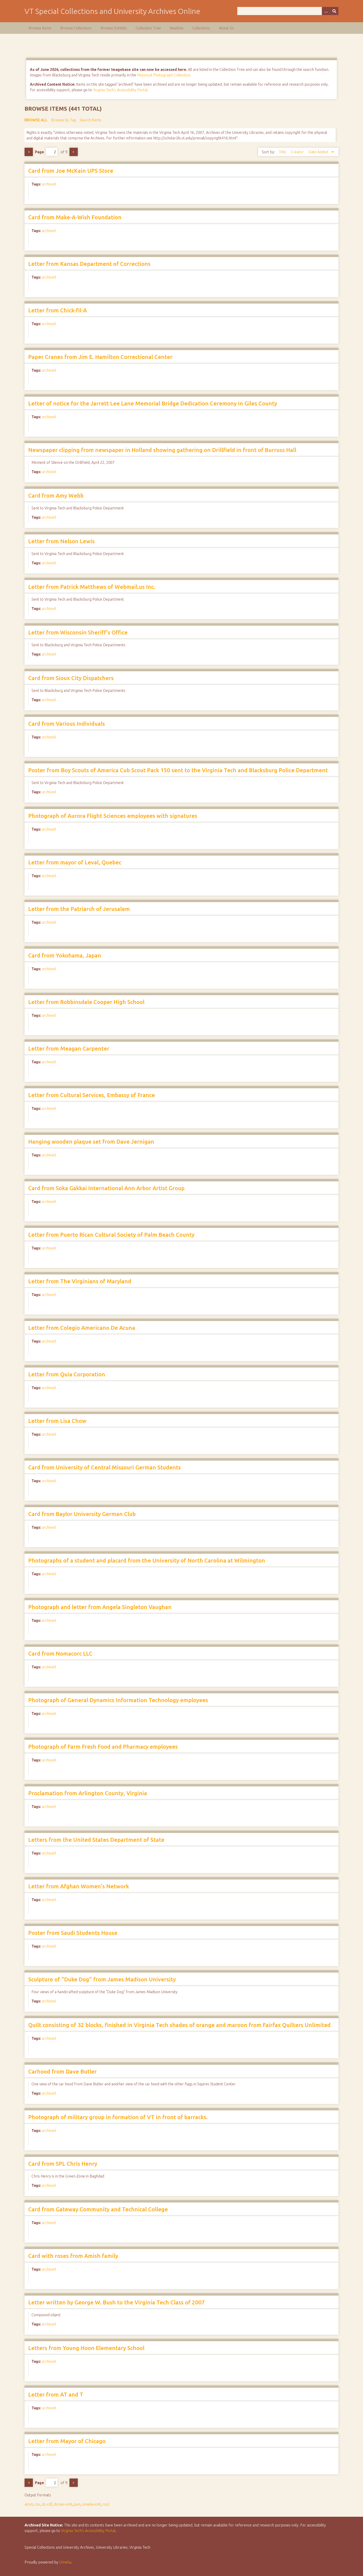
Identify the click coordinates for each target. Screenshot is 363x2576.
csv (37, 2504)
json (77, 2504)
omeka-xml (91, 2504)
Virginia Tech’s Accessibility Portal (88, 2531)
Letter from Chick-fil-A (57, 310)
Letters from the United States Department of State (96, 1840)
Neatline (176, 28)
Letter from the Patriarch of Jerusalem (79, 909)
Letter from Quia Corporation (66, 1374)
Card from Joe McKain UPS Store (70, 171)
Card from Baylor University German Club (82, 1514)
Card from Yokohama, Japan (64, 955)
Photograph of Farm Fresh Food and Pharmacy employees (103, 1747)
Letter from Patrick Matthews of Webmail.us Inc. (91, 587)
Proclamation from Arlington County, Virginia (87, 1793)
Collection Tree (148, 28)
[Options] (326, 11)
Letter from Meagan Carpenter (68, 1048)
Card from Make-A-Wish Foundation (75, 217)
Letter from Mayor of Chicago (67, 2441)
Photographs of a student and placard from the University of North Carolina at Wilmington (146, 1560)
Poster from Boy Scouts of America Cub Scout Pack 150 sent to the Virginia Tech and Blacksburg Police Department (178, 770)
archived (49, 184)
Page (46, 152)
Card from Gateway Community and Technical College (98, 2209)
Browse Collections (76, 28)
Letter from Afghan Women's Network (78, 1886)
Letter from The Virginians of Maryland (79, 1281)
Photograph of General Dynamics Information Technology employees (118, 1700)
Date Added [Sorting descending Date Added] (318, 152)
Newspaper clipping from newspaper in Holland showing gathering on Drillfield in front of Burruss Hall (162, 450)
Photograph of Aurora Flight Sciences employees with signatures (112, 816)
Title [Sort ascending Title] (283, 152)
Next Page (73, 152)
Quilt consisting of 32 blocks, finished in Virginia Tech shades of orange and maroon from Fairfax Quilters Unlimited (179, 2025)
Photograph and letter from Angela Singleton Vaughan (100, 1607)
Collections (201, 28)
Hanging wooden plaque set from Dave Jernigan (91, 1142)
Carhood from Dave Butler (62, 2071)
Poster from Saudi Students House (72, 1933)
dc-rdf (47, 2504)
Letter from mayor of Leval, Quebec (74, 862)
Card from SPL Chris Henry (62, 2164)
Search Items (90, 120)
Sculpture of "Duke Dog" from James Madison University (102, 1979)
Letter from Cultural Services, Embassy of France (91, 1095)
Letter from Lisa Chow (57, 1421)
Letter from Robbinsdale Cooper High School (86, 1002)
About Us (226, 28)
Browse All (36, 120)
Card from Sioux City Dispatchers (71, 678)
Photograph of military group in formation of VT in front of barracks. (118, 2117)
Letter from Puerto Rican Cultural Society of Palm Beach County (111, 1235)
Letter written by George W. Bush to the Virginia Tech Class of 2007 (116, 2302)
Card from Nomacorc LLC (60, 1653)
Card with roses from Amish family (73, 2256)
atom (29, 2504)
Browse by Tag (63, 120)
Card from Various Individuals (66, 724)
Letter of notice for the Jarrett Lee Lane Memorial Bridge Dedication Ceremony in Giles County (152, 403)
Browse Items (39, 28)
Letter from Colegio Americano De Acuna (81, 1328)
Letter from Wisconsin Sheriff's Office (78, 632)
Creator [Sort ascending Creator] (298, 152)
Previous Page (29, 152)
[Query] (287, 11)
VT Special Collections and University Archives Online (112, 11)
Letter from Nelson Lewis (61, 541)
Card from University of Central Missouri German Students (104, 1467)
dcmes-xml (63, 2504)
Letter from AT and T (55, 2394)
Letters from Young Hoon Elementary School (86, 2348)
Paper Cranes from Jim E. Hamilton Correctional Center (100, 357)
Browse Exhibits (113, 28)
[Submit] (334, 11)
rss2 (106, 2504)
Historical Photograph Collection (163, 75)
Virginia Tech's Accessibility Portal (120, 90)
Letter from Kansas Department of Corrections (89, 264)
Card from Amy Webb (56, 496)
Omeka (65, 2562)
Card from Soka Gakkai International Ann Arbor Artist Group (106, 1188)
